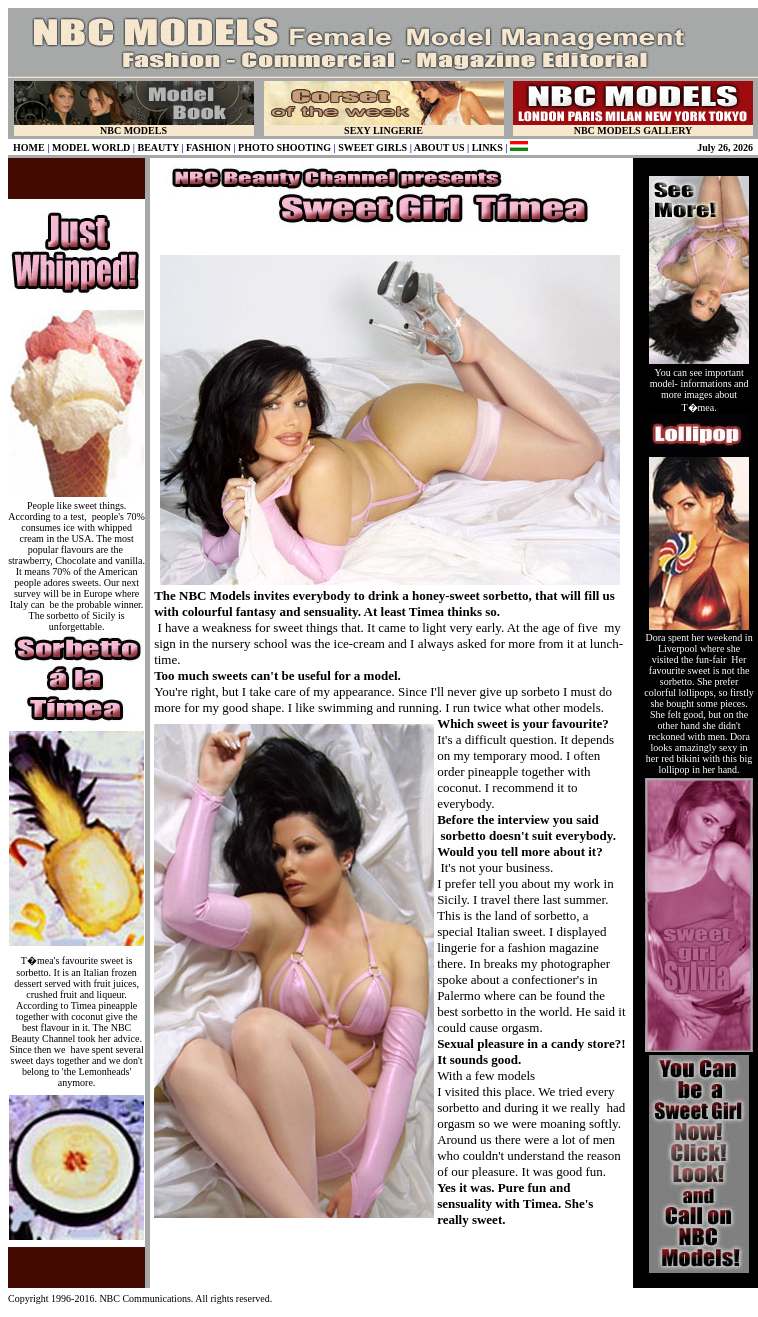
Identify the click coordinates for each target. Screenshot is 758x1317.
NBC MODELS (133, 130)
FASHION (208, 147)
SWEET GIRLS (372, 147)
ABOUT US (439, 147)
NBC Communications (144, 1298)
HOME (29, 147)
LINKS (487, 147)
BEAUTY (158, 147)
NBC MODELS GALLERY (633, 130)
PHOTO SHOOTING (284, 147)
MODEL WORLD (91, 147)
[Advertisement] (390, 1258)
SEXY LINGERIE (383, 130)
